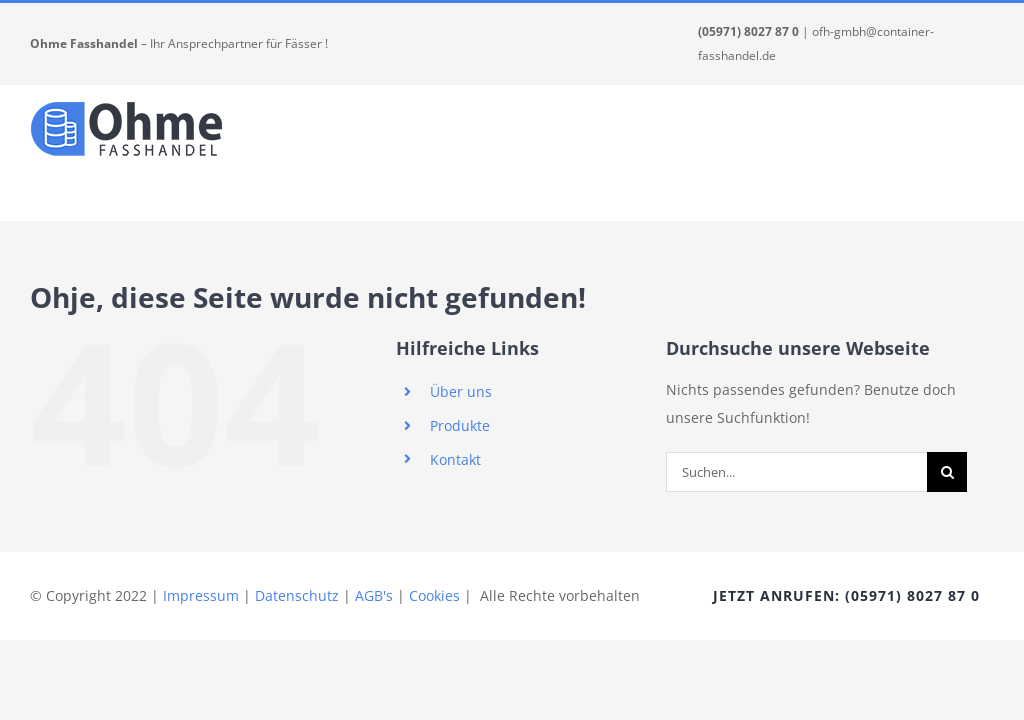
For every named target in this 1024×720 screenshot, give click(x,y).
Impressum (201, 595)
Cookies (434, 595)
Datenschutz (297, 595)
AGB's (374, 595)
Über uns (461, 391)
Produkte (460, 425)
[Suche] (947, 472)
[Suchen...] (796, 472)
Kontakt (455, 459)
